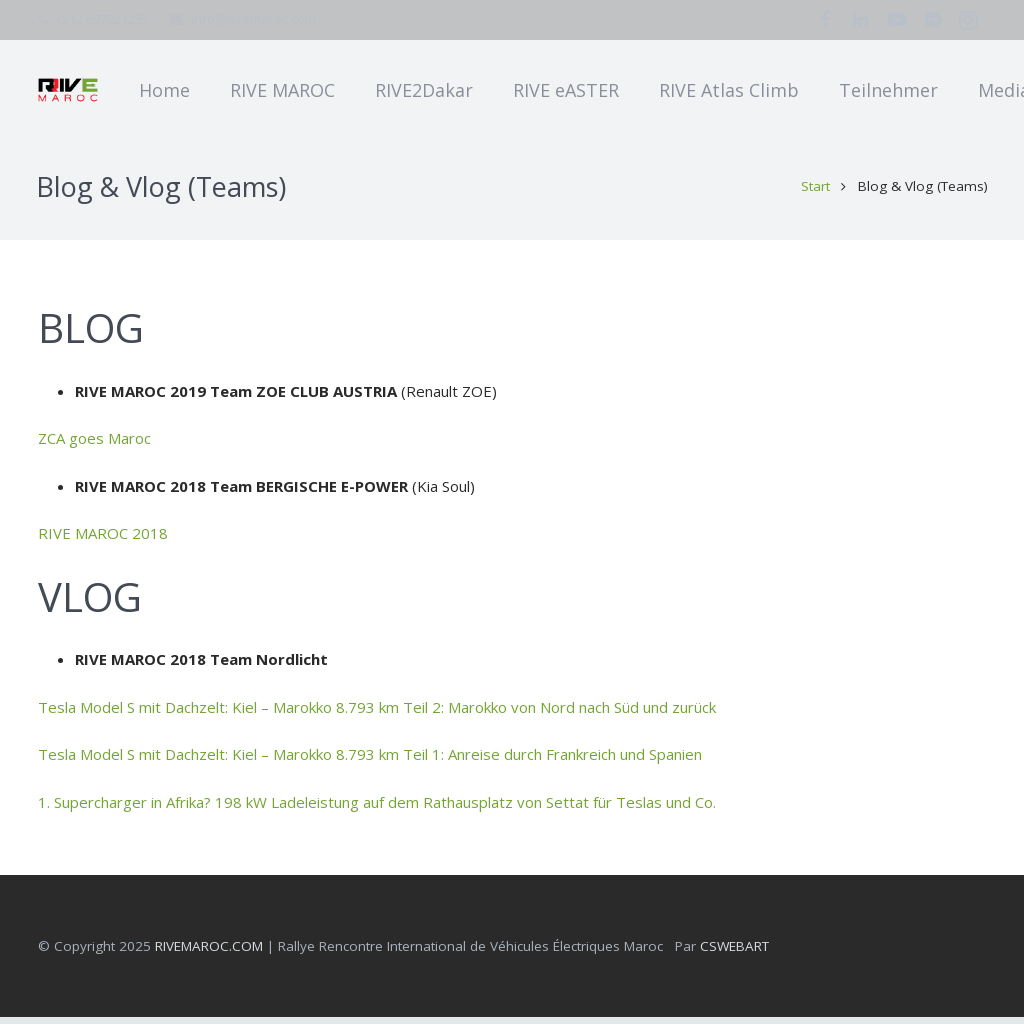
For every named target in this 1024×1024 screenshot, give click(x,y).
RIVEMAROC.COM (209, 952)
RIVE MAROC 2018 (103, 540)
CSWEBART (734, 952)
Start (814, 193)
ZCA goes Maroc (94, 445)
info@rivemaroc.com (253, 19)
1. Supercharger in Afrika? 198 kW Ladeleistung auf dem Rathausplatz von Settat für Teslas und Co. (377, 808)
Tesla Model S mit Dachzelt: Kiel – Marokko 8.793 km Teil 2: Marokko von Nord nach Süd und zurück (377, 713)
